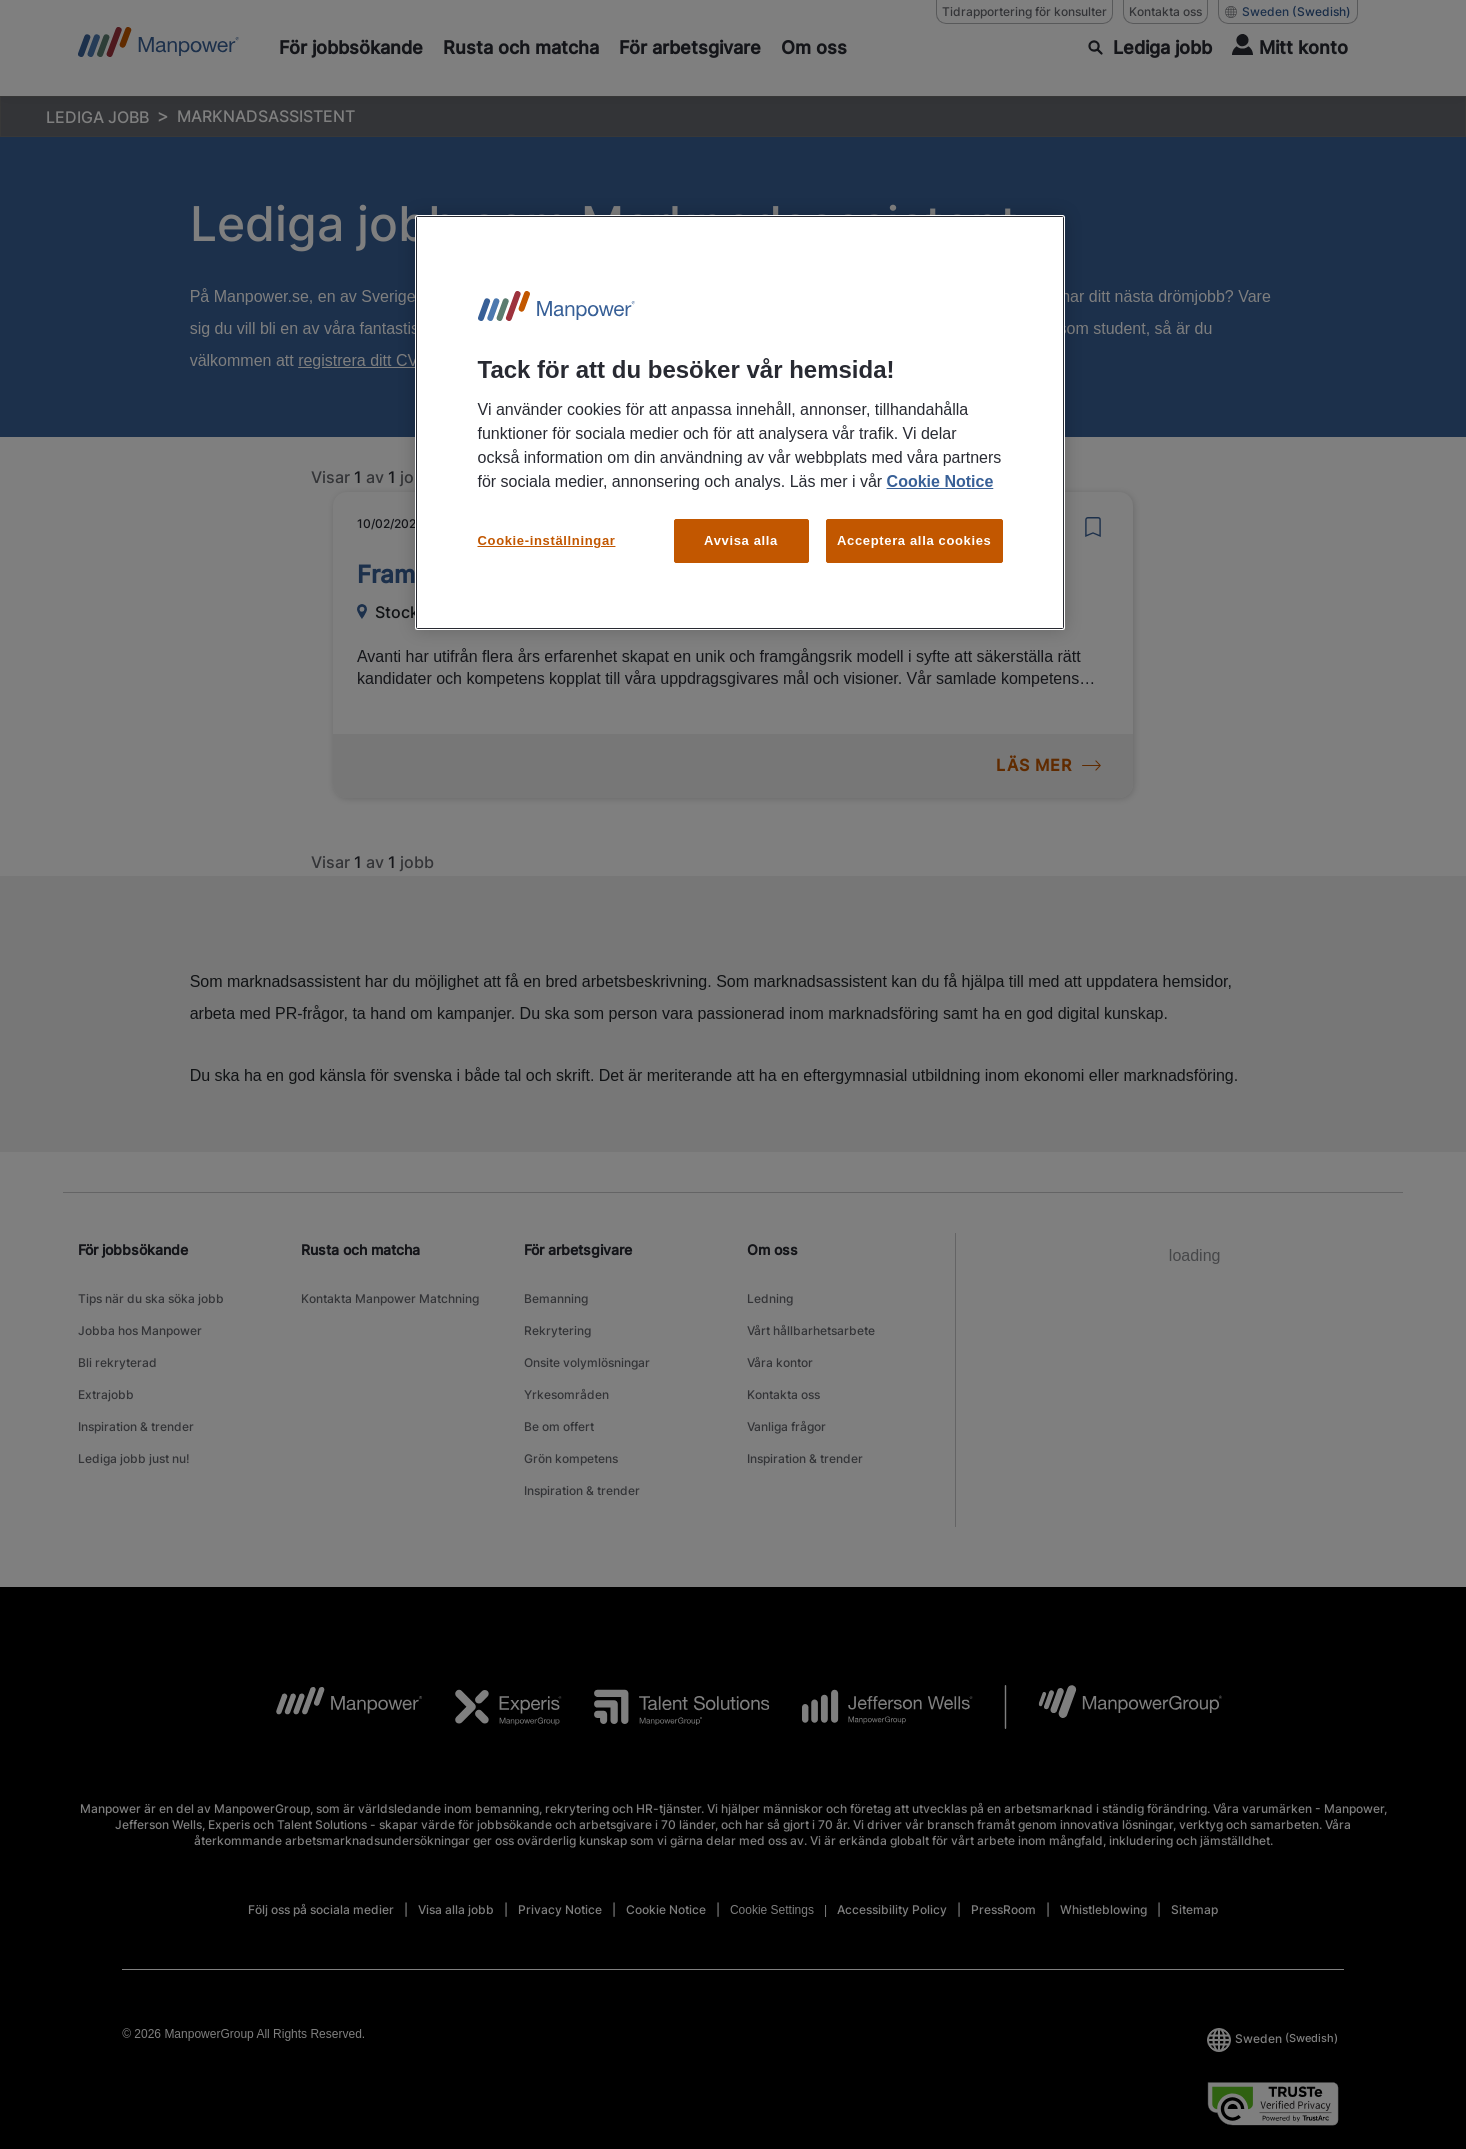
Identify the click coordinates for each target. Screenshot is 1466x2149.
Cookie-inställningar (547, 540)
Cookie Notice (940, 481)
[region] (740, 422)
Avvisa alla (741, 540)
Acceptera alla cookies (914, 540)
